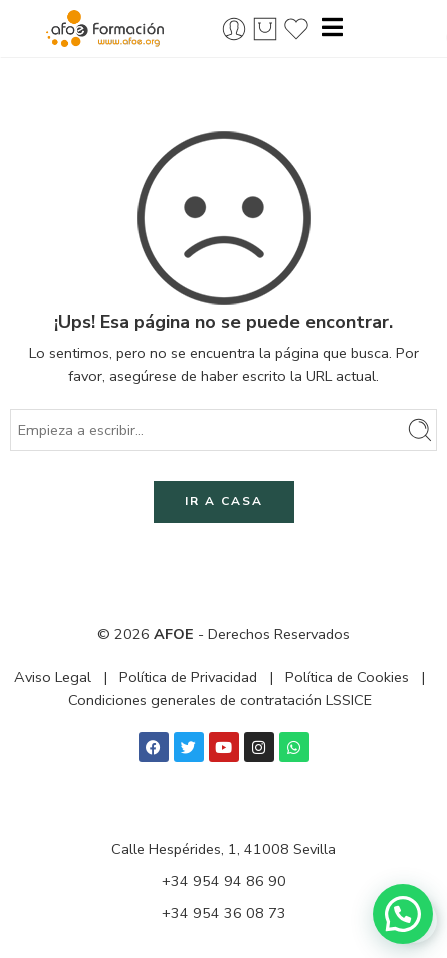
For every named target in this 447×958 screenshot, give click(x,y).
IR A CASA (224, 501)
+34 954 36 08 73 (224, 913)
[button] (403, 914)
